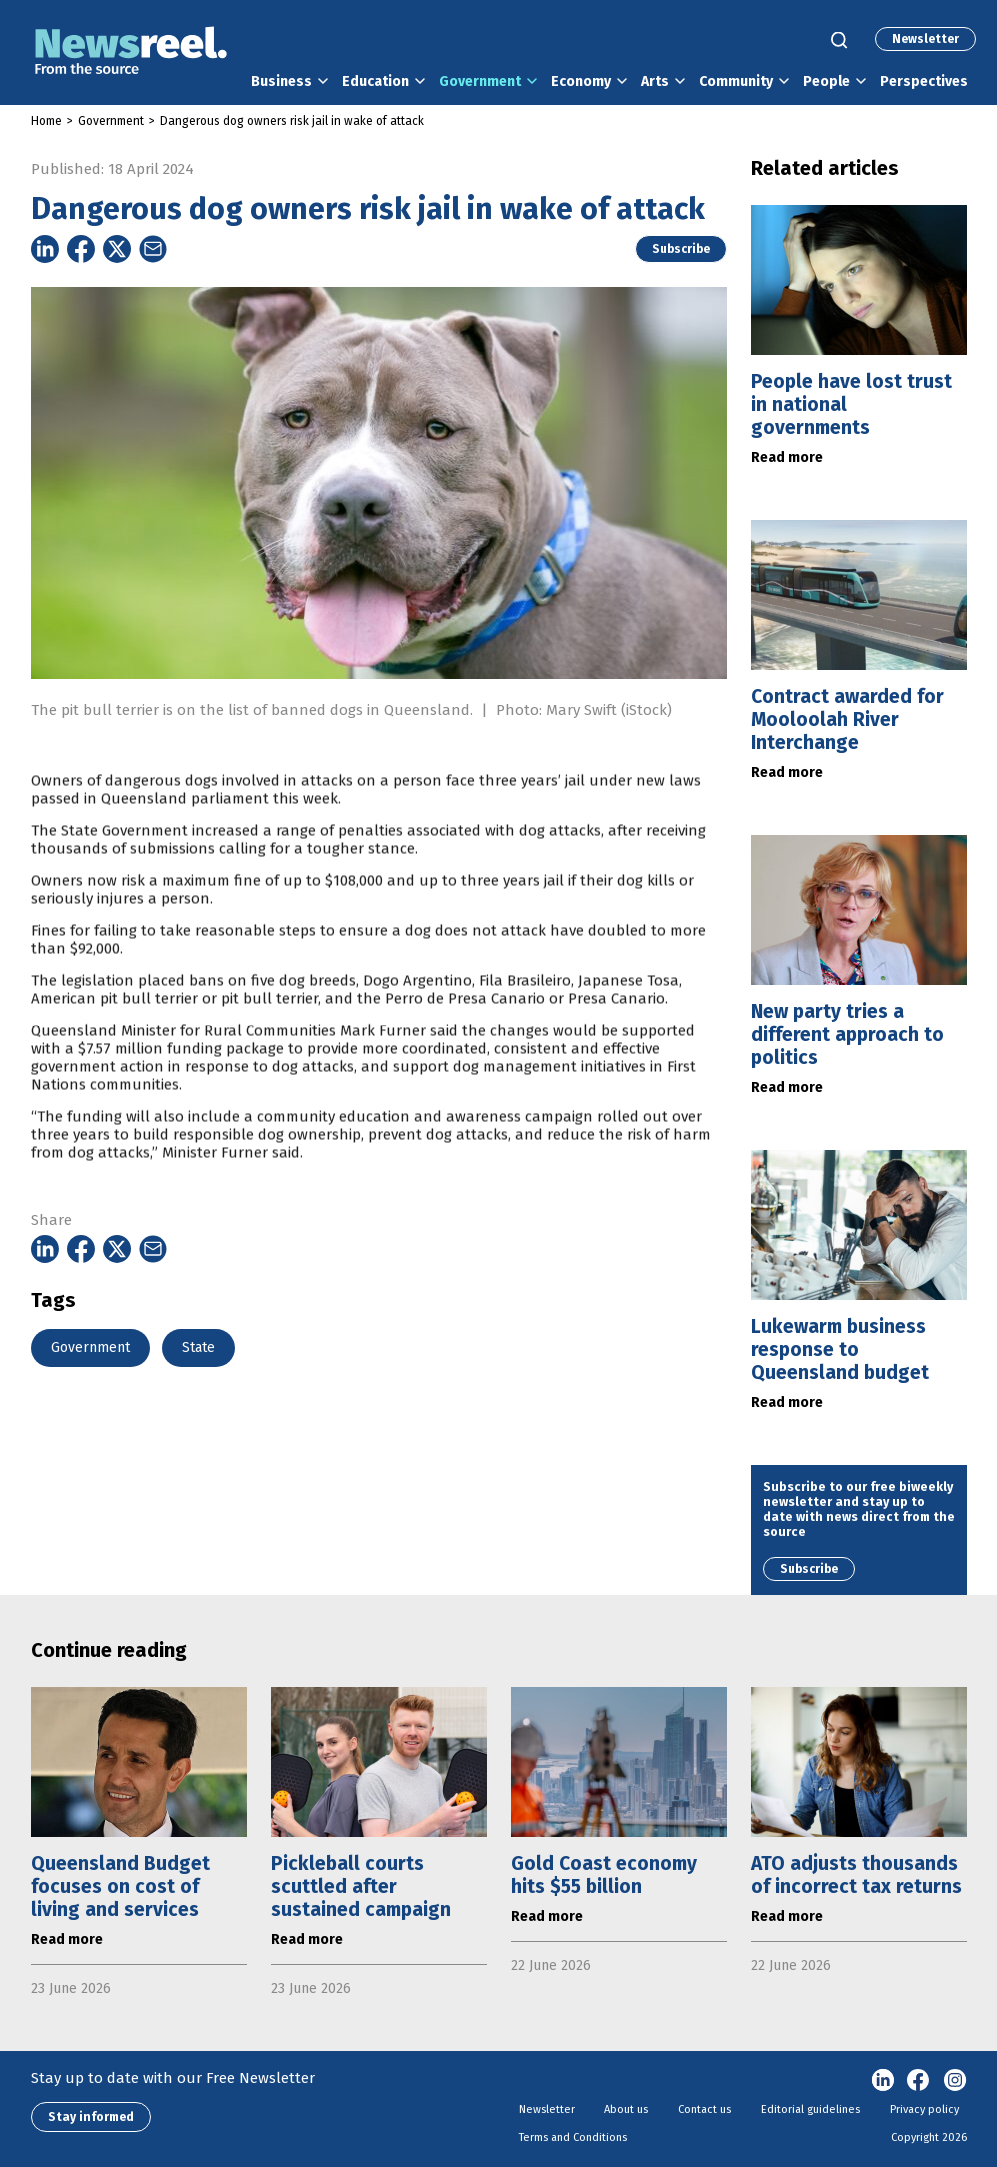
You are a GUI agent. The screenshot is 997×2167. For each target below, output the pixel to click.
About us (626, 2109)
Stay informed (91, 2117)
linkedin (883, 2081)
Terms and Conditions (573, 2137)
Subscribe (681, 249)
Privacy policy (924, 2109)
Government (480, 81)
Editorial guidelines (810, 2109)
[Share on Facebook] (81, 249)
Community (736, 81)
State (198, 1347)
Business (281, 81)
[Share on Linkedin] (45, 249)
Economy (581, 81)
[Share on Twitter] (117, 249)
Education (375, 81)
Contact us (704, 2109)
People (826, 81)
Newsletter (925, 39)
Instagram (955, 2081)
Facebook (919, 2081)
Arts (655, 81)
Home (46, 121)
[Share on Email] (153, 249)
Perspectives (924, 81)
